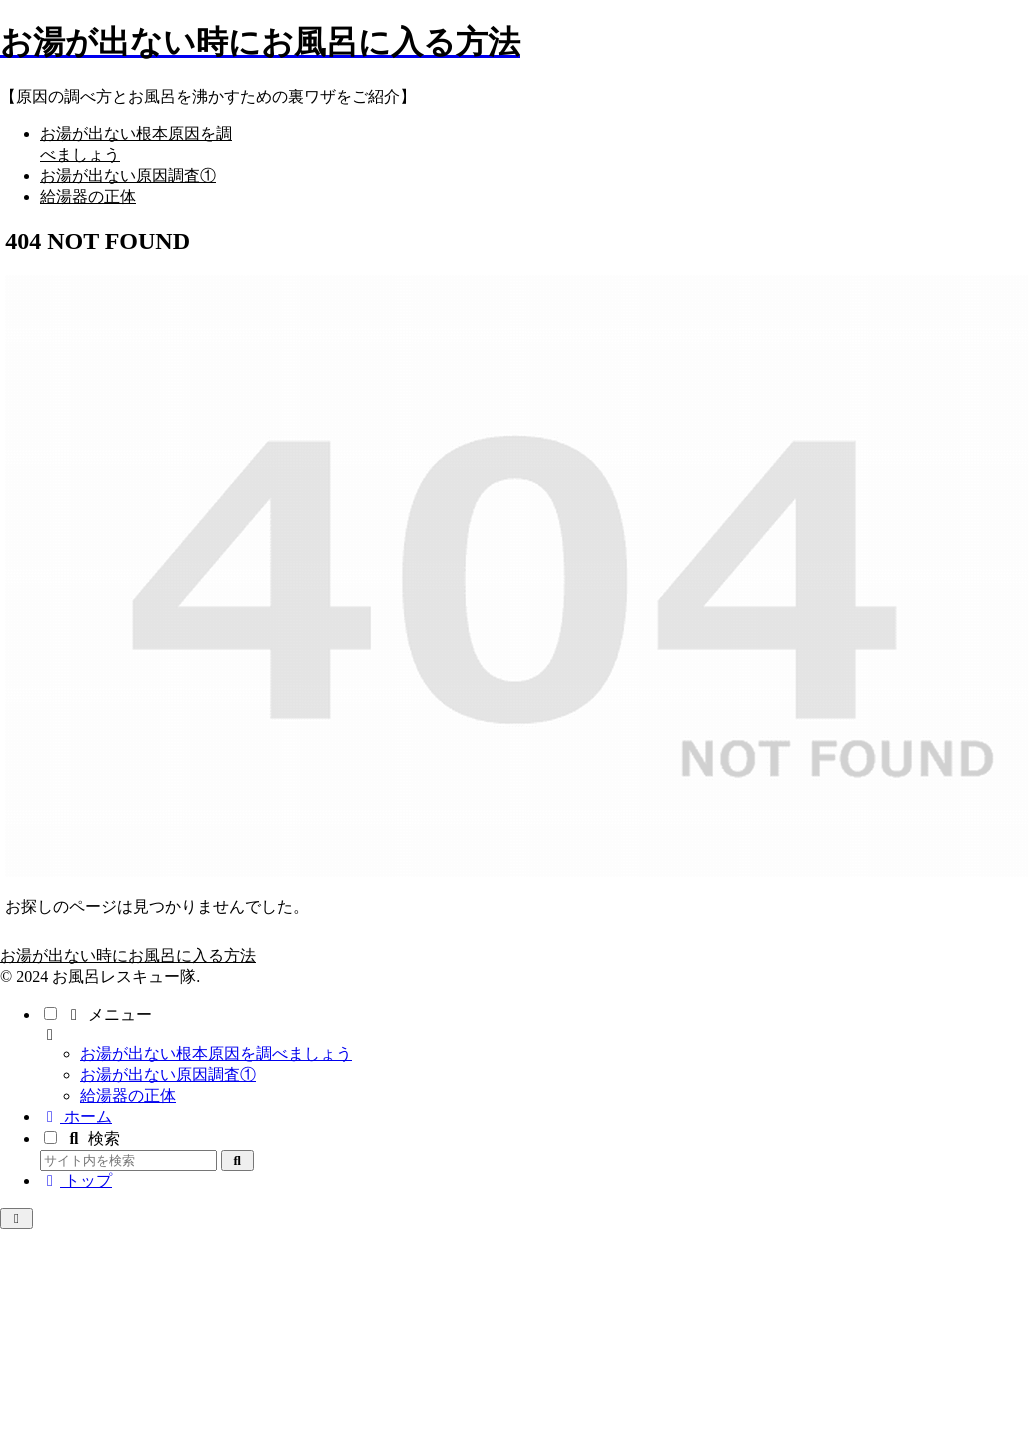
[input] (128, 1160)
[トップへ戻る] (16, 1218)
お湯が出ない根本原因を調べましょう (216, 1053)
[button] (237, 1160)
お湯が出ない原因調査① (168, 1074)
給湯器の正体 (128, 1095)
